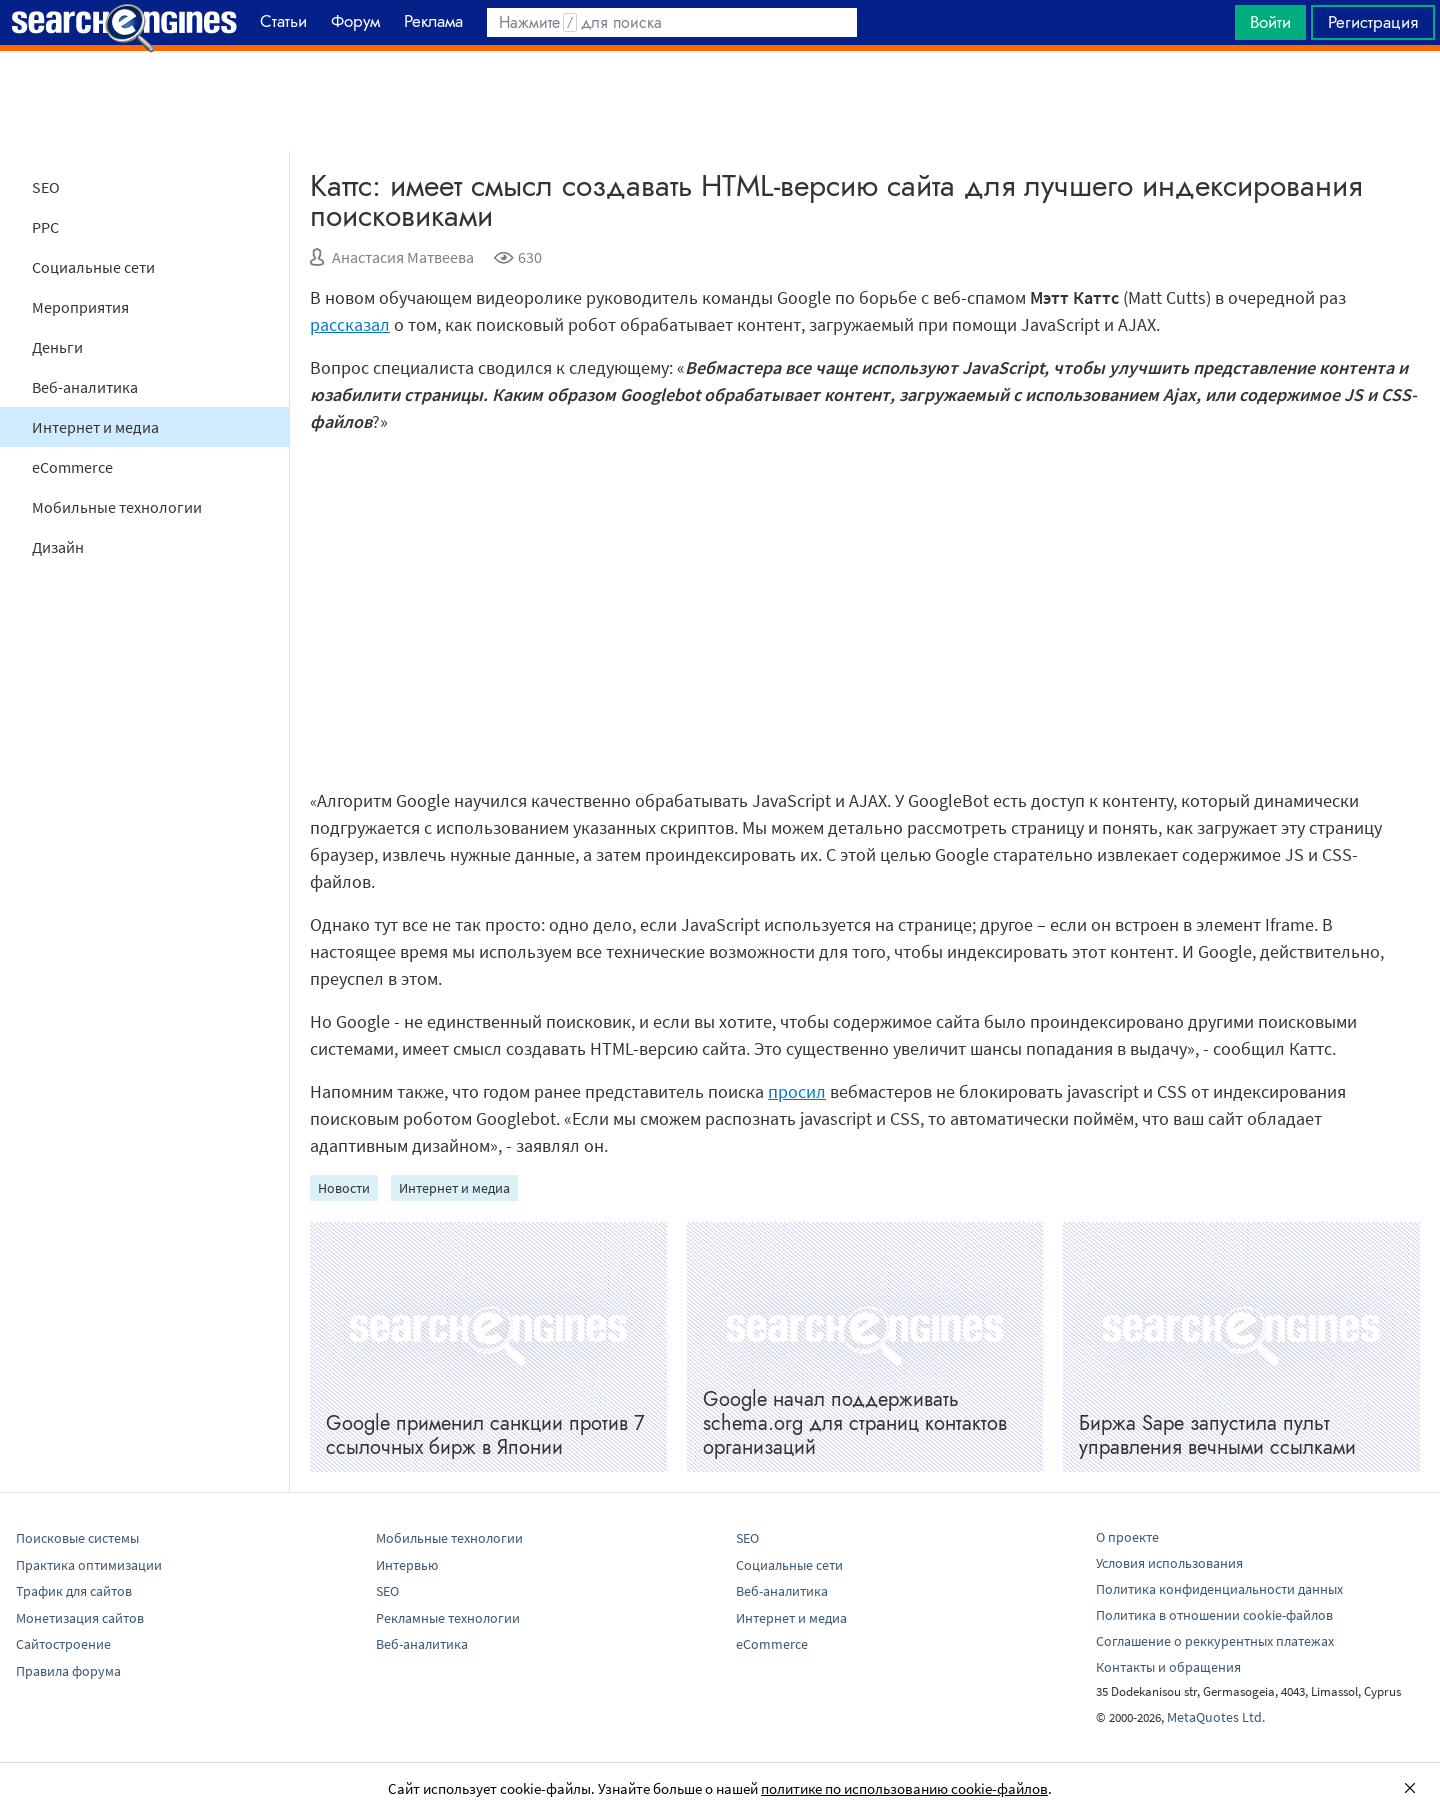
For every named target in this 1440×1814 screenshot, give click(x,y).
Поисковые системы (77, 1538)
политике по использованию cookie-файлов (904, 1788)
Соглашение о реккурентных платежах (1215, 1641)
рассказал (350, 324)
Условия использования (1169, 1563)
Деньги (57, 347)
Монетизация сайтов (80, 1618)
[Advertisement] (720, 101)
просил (797, 1091)
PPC (45, 227)
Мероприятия (80, 307)
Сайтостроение (63, 1644)
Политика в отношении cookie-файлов (1214, 1615)
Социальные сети (93, 267)
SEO (46, 187)
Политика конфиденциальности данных (1219, 1589)
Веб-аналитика (85, 387)
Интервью (407, 1565)
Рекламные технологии (448, 1618)
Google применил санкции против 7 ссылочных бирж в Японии (485, 1435)
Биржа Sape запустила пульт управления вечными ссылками (1217, 1435)
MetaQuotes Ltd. (1216, 1717)
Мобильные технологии (117, 507)
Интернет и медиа (95, 427)
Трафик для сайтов (74, 1591)
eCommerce (72, 467)
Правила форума (68, 1671)
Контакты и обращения (1168, 1667)
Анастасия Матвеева (403, 257)
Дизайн (58, 547)
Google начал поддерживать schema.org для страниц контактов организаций (855, 1423)
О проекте (1127, 1537)
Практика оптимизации (89, 1565)
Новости (344, 1188)
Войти (1270, 22)
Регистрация (1373, 22)
